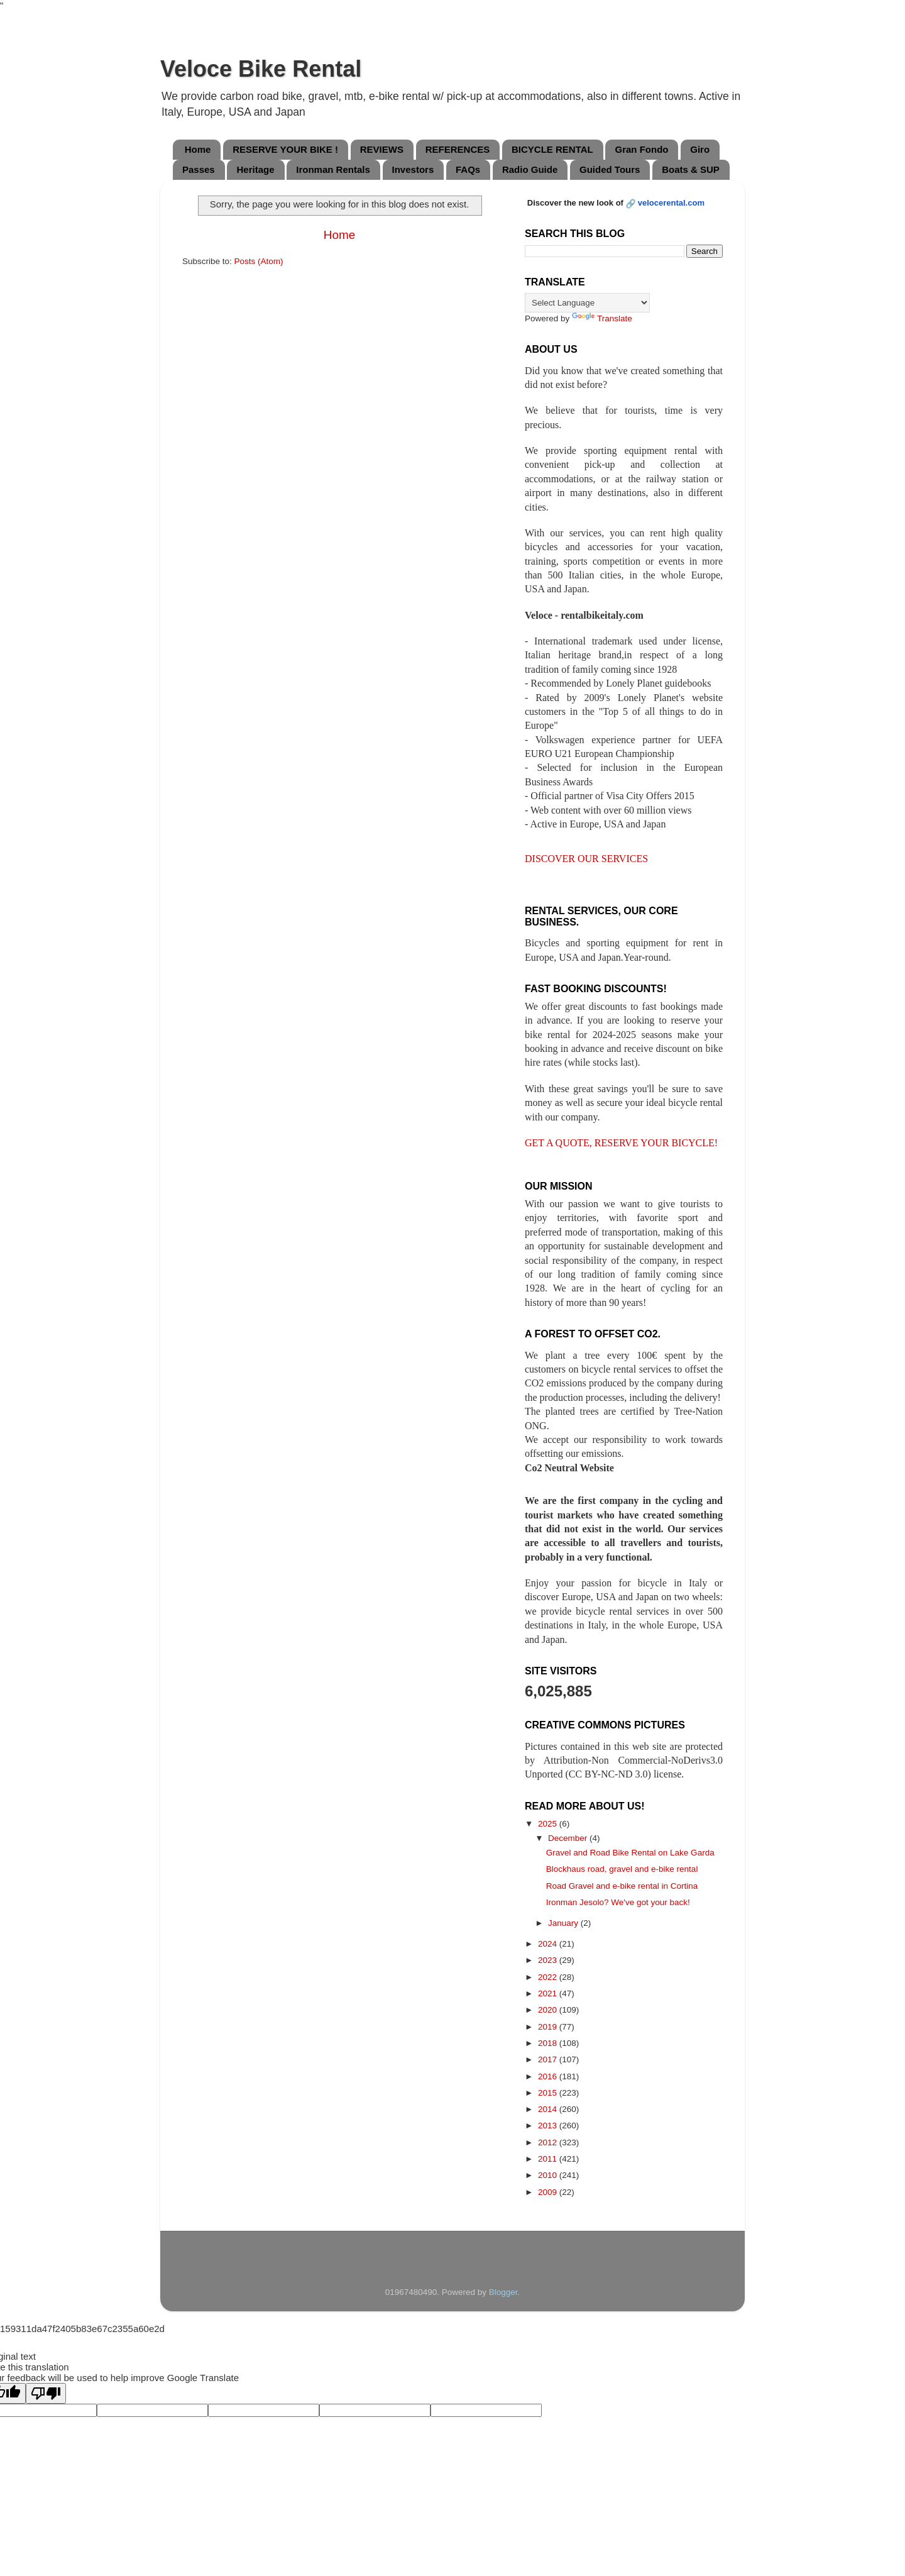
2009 (548, 2192)
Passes (198, 169)
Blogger (503, 2292)
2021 (548, 1993)
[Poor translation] (46, 2393)
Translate (602, 318)
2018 (548, 2043)
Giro (700, 149)
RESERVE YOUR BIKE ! (285, 149)
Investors (413, 169)
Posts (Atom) (258, 261)
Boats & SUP (691, 169)
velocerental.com (671, 202)
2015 (548, 2093)
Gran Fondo (641, 149)
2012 (548, 2142)
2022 (548, 1977)
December (569, 1838)
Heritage (255, 169)
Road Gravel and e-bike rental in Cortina (622, 1886)
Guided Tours (609, 169)
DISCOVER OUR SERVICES (586, 858)
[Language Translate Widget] (587, 302)
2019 (548, 2027)
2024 (548, 1944)
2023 (548, 1960)
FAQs (468, 169)
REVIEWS (381, 149)
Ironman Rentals (333, 169)
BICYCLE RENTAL (552, 149)
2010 (548, 2175)
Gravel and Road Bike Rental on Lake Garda (630, 1852)
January (564, 1923)
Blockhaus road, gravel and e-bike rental (622, 1869)
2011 (548, 2159)
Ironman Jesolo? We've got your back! (618, 1902)
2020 (548, 2010)
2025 (548, 1823)
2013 (548, 2125)
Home (198, 149)
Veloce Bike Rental (260, 69)
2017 (548, 2059)
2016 (548, 2076)
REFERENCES (457, 149)
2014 (548, 2109)
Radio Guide (529, 169)
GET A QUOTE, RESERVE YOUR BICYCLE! (621, 1142)
